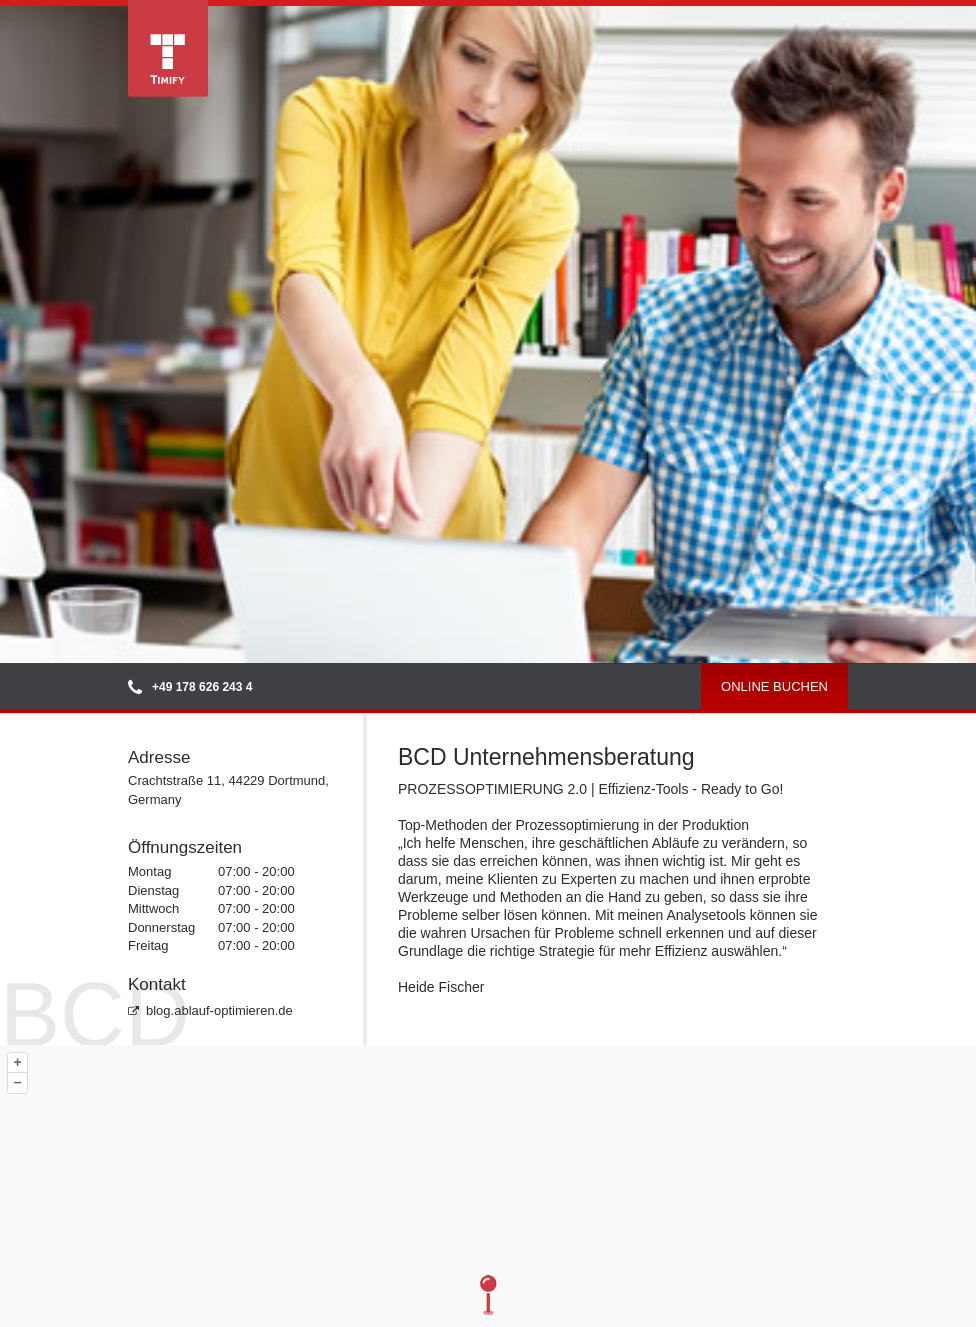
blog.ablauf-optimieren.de (210, 1010)
